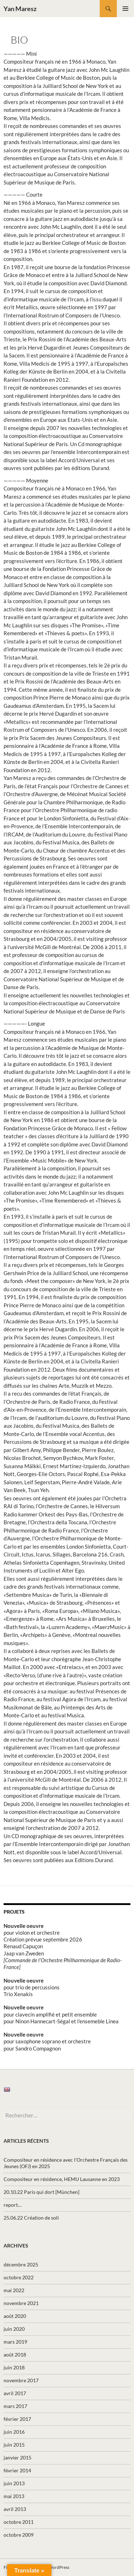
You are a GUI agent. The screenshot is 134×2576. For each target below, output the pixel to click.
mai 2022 (14, 2290)
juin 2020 (14, 2329)
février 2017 (17, 2419)
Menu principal (125, 8)
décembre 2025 (21, 2264)
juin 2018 (14, 2367)
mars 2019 (15, 2342)
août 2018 (15, 2355)
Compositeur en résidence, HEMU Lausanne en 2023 (62, 2179)
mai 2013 (14, 2496)
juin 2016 (14, 2432)
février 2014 (17, 2470)
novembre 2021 (21, 2303)
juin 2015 (14, 2445)
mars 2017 (15, 2406)
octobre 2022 (19, 2277)
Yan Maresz (20, 9)
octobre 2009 (19, 2535)
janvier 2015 (17, 2457)
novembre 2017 (21, 2380)
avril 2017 (15, 2393)
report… (12, 2205)
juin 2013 (14, 2483)
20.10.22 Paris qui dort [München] (41, 2192)
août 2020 (15, 2316)
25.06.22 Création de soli (31, 2218)
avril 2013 (15, 2509)
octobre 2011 (19, 2522)
